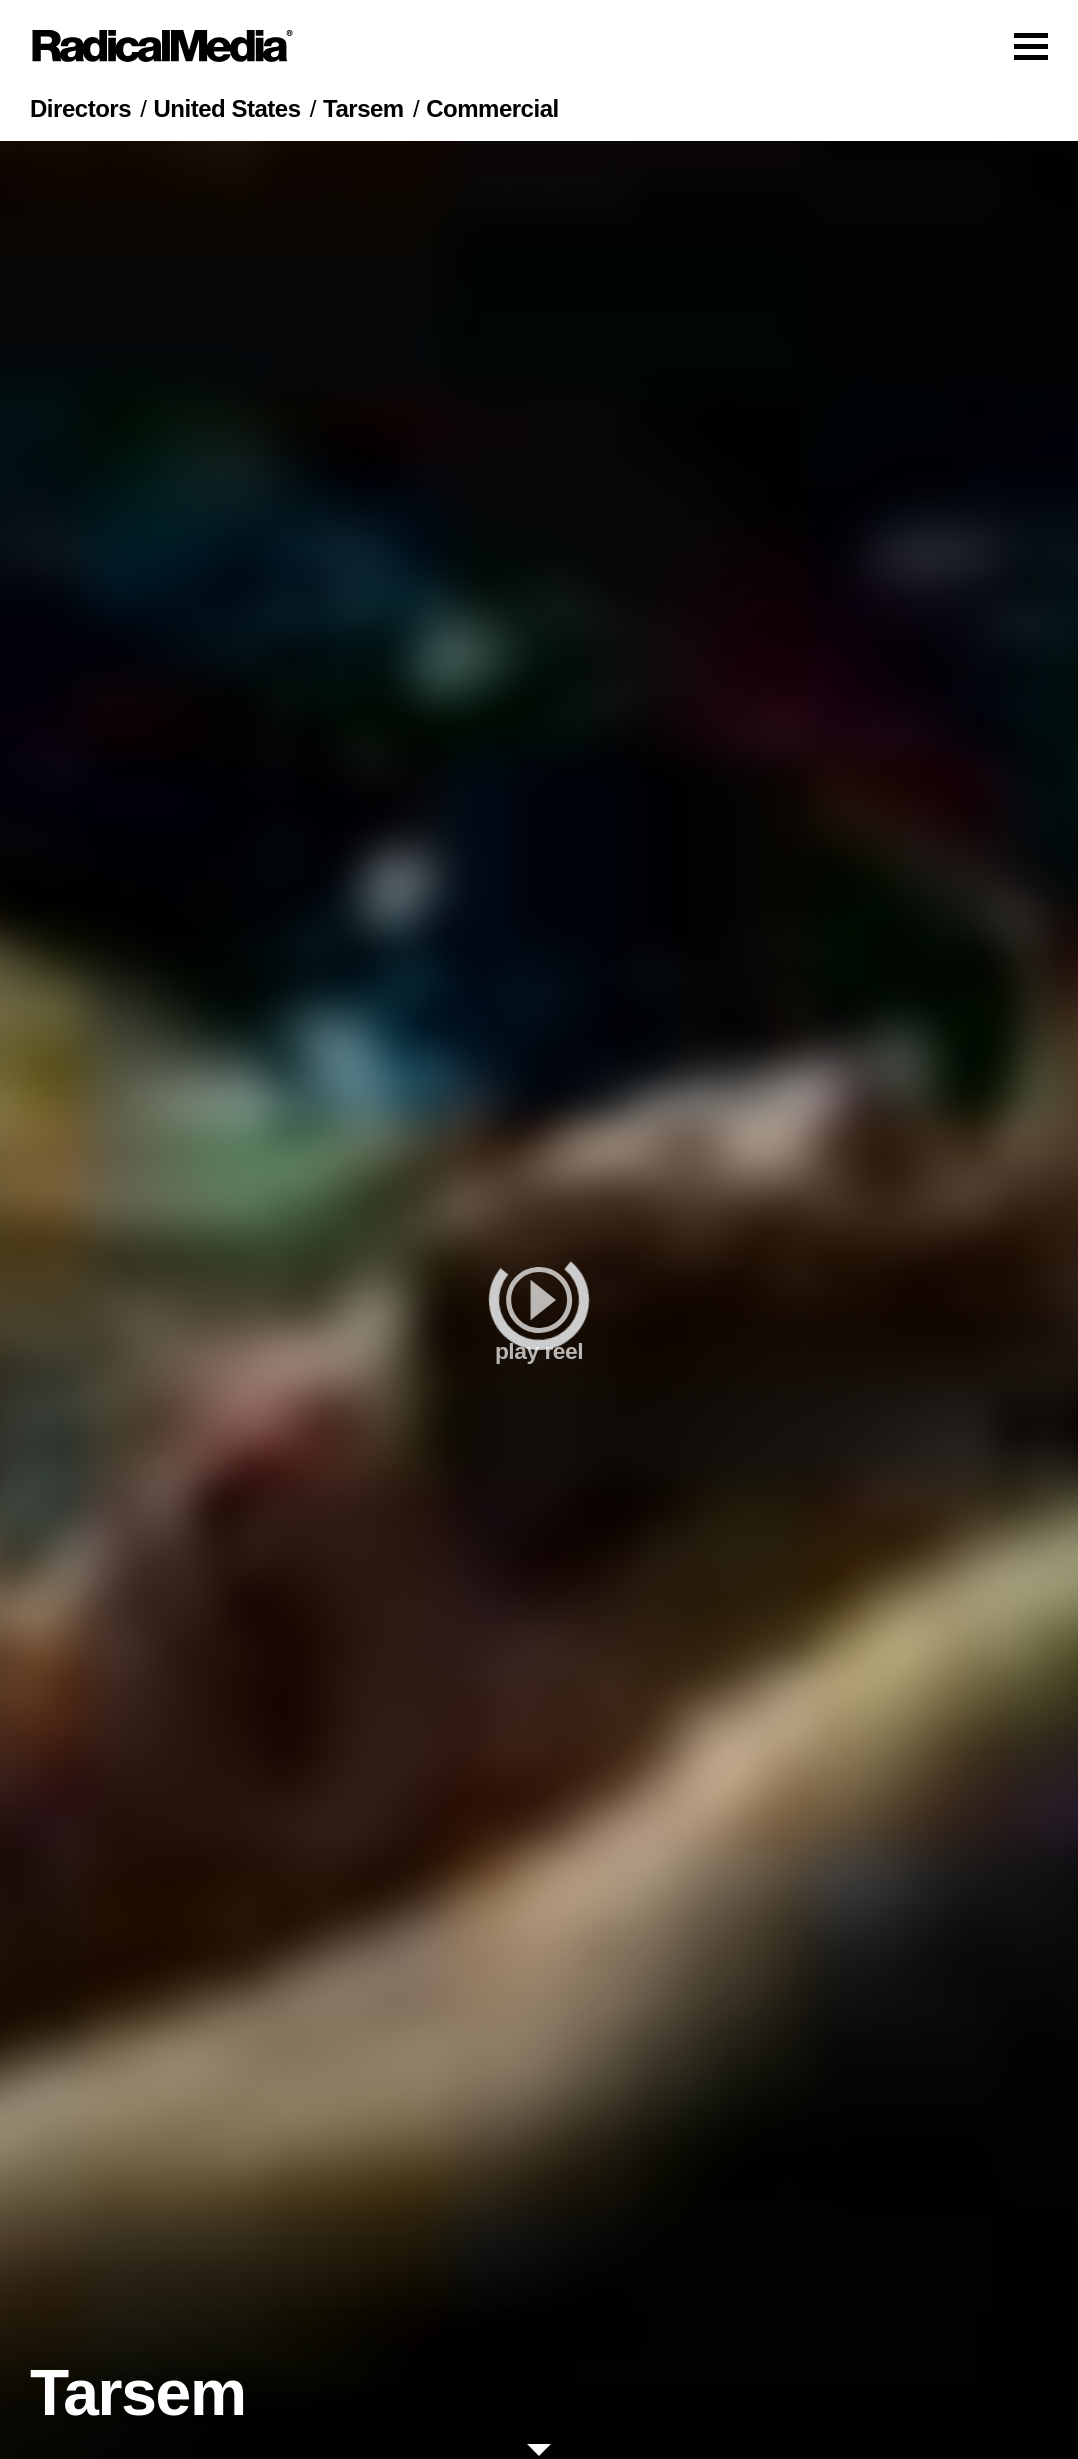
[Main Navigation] (539, 46)
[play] (539, 1300)
